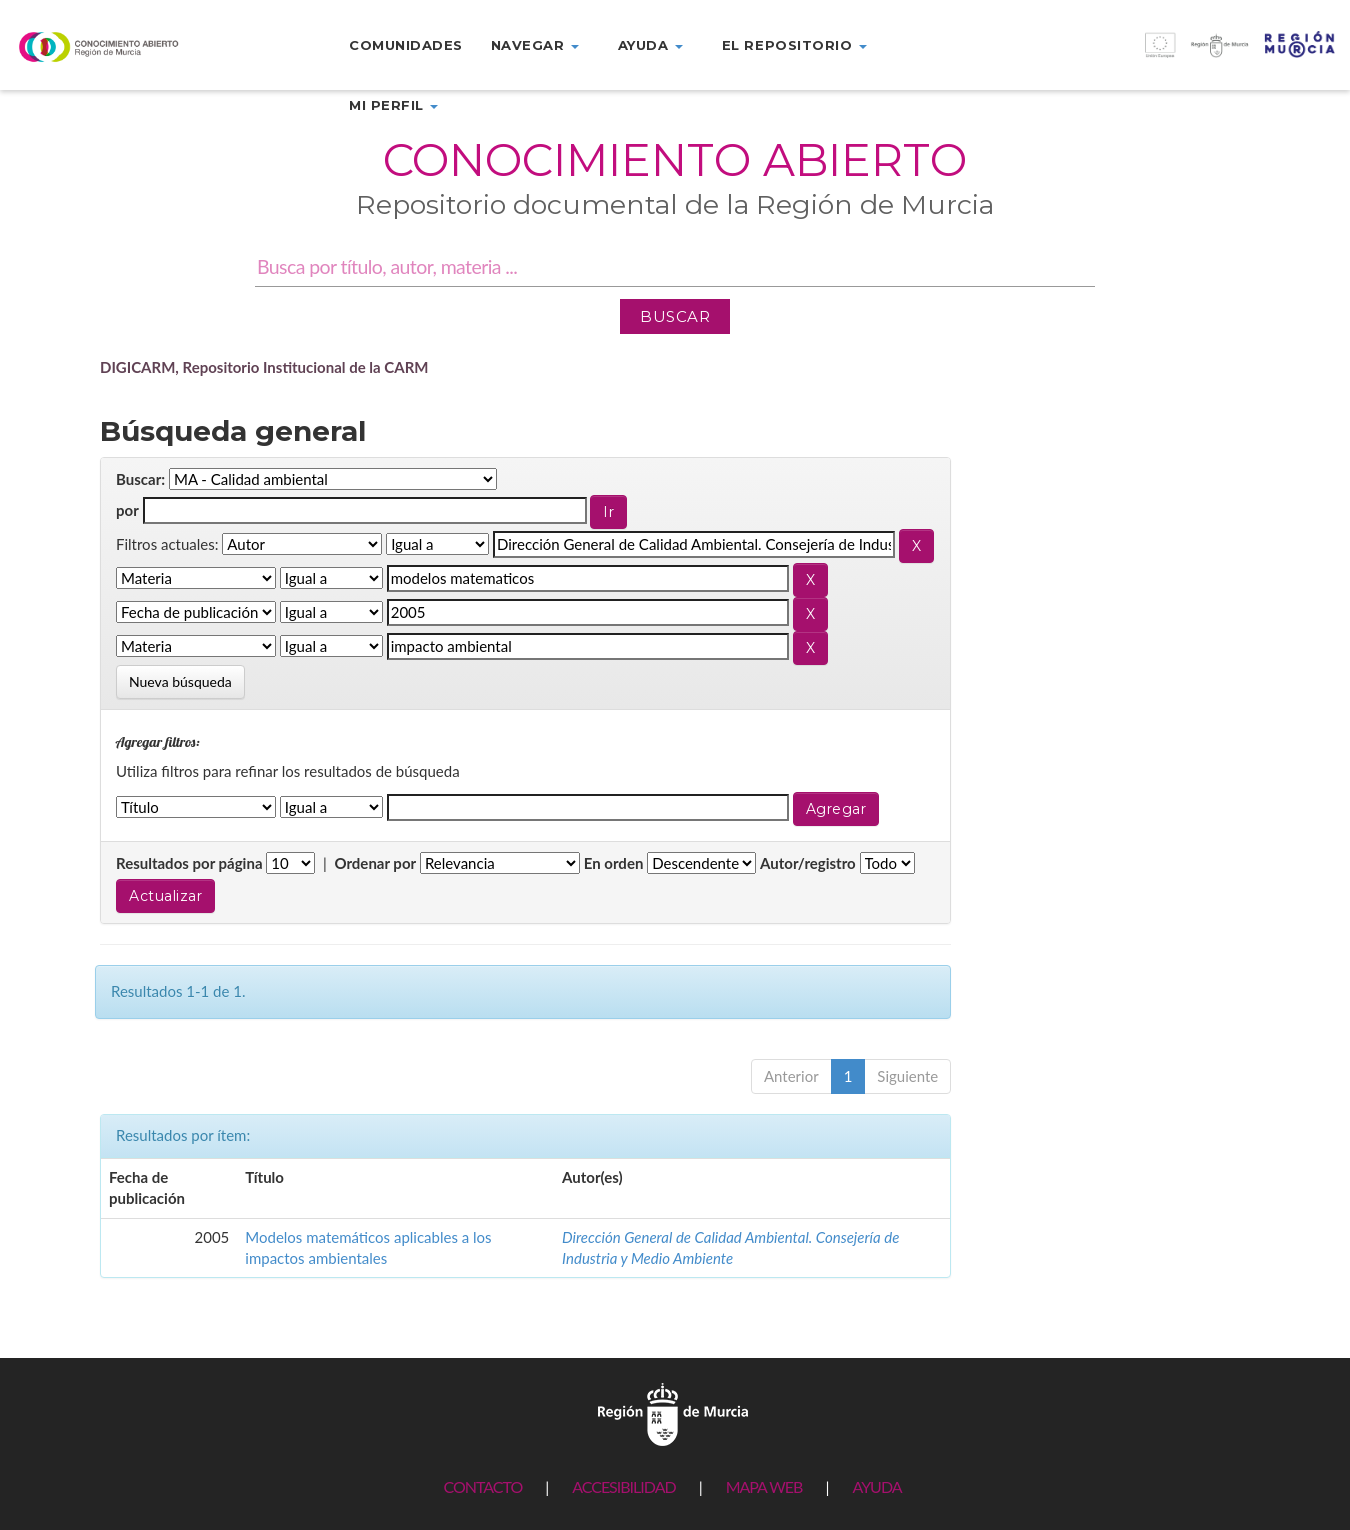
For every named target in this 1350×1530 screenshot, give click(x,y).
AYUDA (876, 1486)
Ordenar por (375, 863)
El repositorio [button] (794, 45)
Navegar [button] (535, 45)
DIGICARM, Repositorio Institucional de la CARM (264, 367)
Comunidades (406, 45)
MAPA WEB (764, 1486)
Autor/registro (808, 863)
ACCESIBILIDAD (623, 1486)
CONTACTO (482, 1486)
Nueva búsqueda (180, 681)
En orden (614, 863)
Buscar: (140, 479)
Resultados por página (189, 863)
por (127, 510)
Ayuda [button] (650, 45)
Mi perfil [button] (393, 105)
